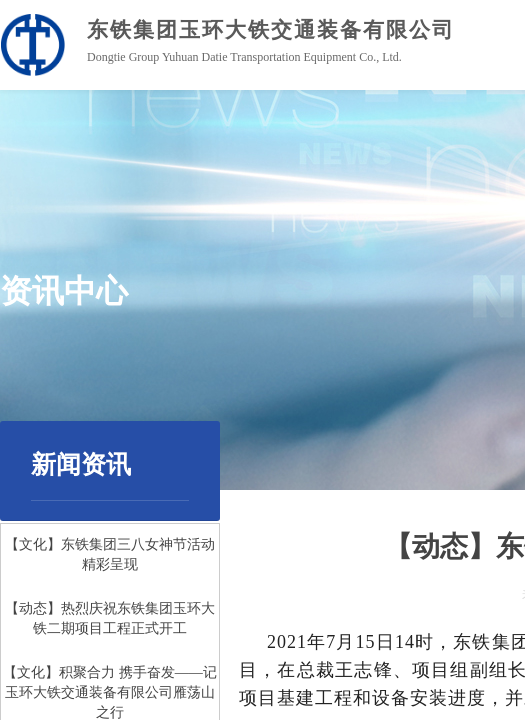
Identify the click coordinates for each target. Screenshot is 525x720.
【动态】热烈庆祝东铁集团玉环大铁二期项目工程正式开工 (110, 619)
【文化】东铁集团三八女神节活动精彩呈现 (110, 555)
